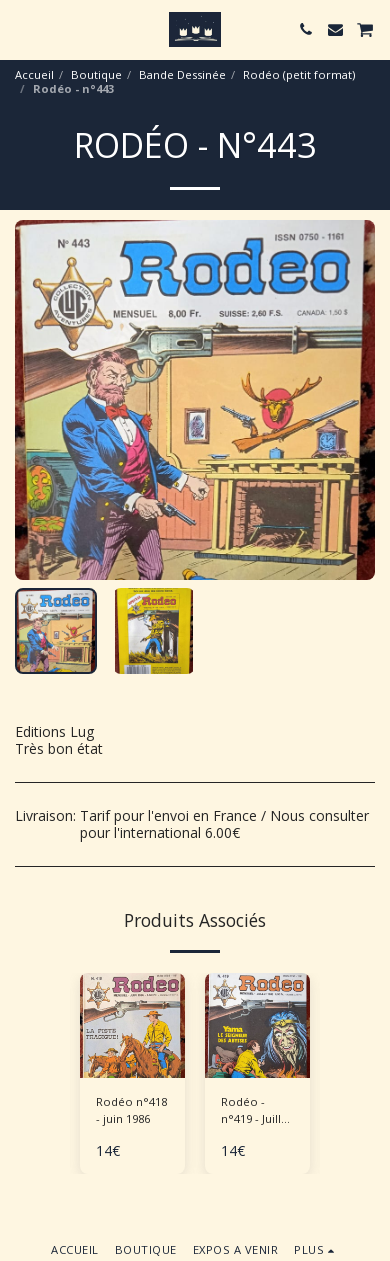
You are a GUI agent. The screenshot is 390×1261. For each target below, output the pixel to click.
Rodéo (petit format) (299, 74)
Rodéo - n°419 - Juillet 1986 (256, 1111)
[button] (22, 28)
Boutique (96, 74)
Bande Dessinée (182, 74)
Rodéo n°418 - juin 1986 (131, 1110)
